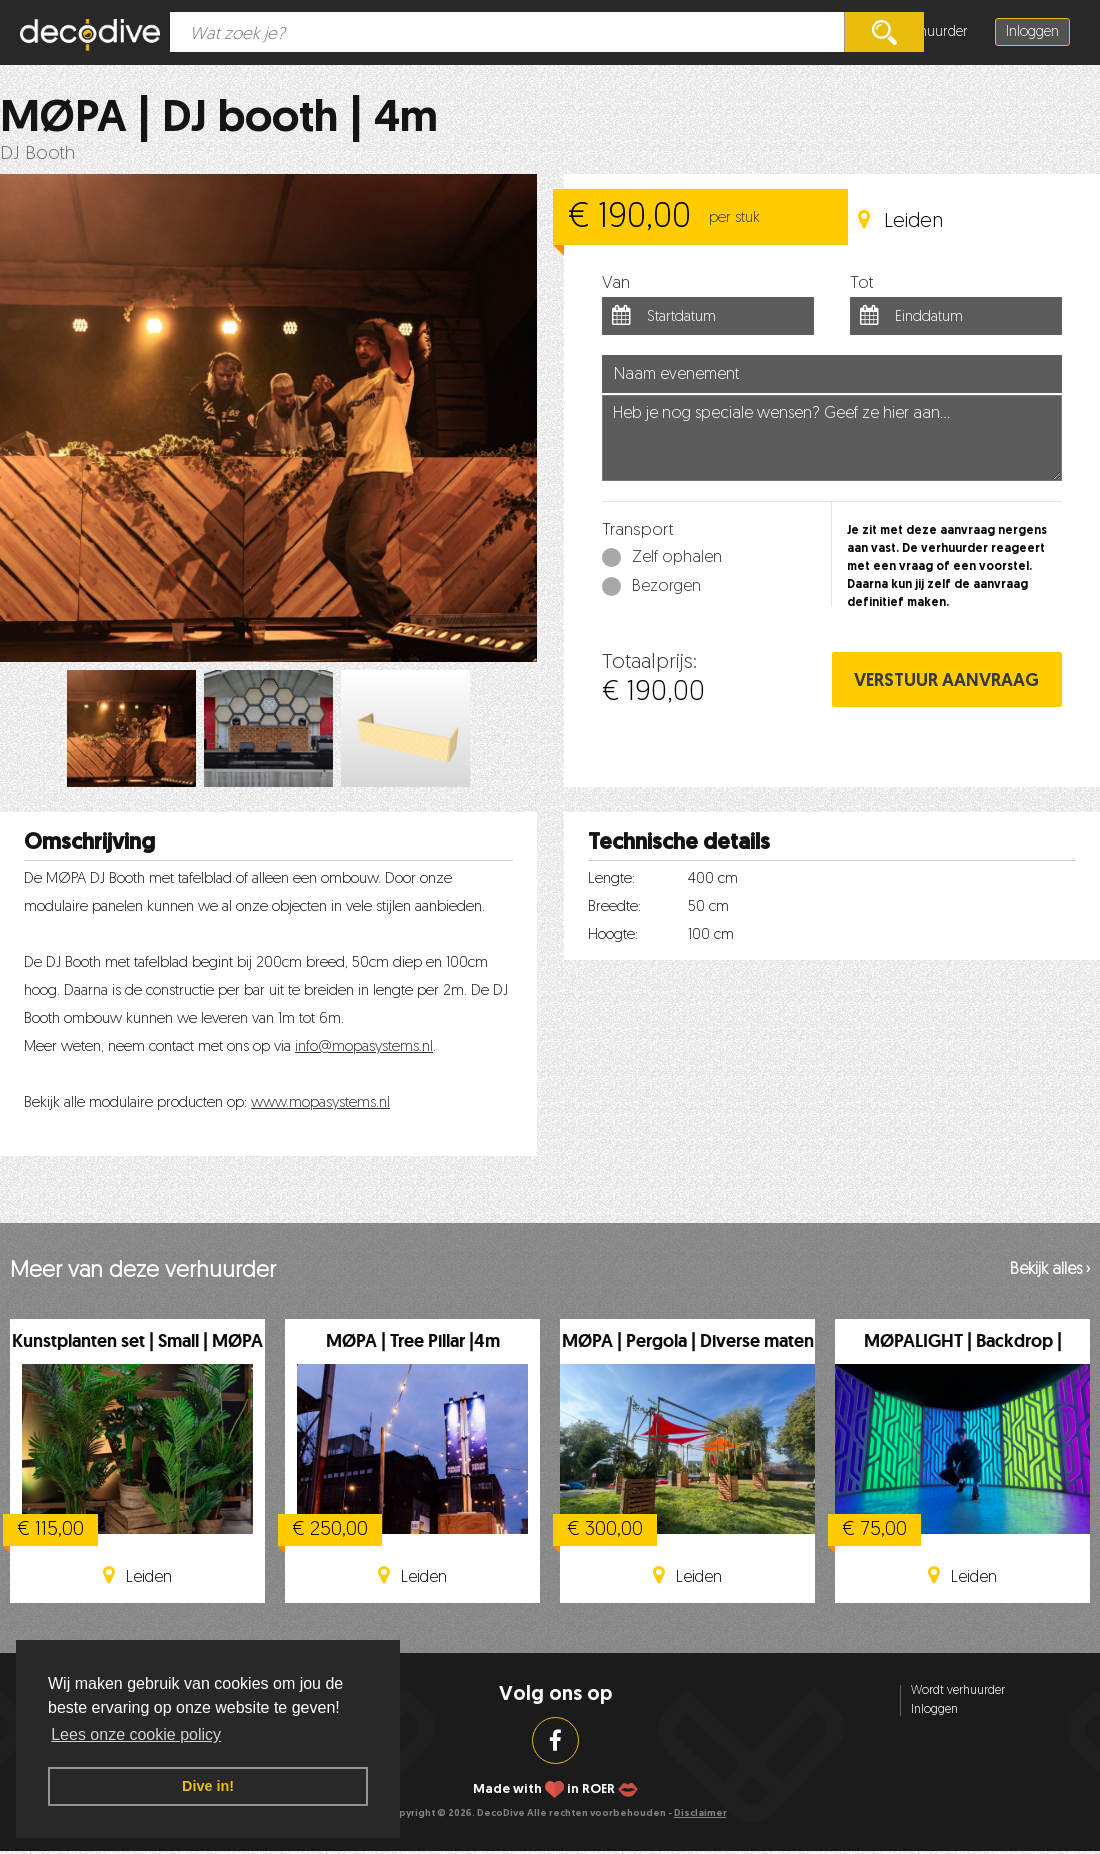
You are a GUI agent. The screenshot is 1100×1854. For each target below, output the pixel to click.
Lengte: (611, 879)
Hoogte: (613, 935)
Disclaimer (700, 1813)
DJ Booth (37, 154)
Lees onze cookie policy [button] (136, 1734)
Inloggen (1032, 32)
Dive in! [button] (208, 1786)
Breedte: (614, 907)
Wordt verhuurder (958, 1691)
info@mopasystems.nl (364, 1047)
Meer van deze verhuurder (143, 1271)
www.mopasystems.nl (320, 1103)
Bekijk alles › (1050, 1270)
